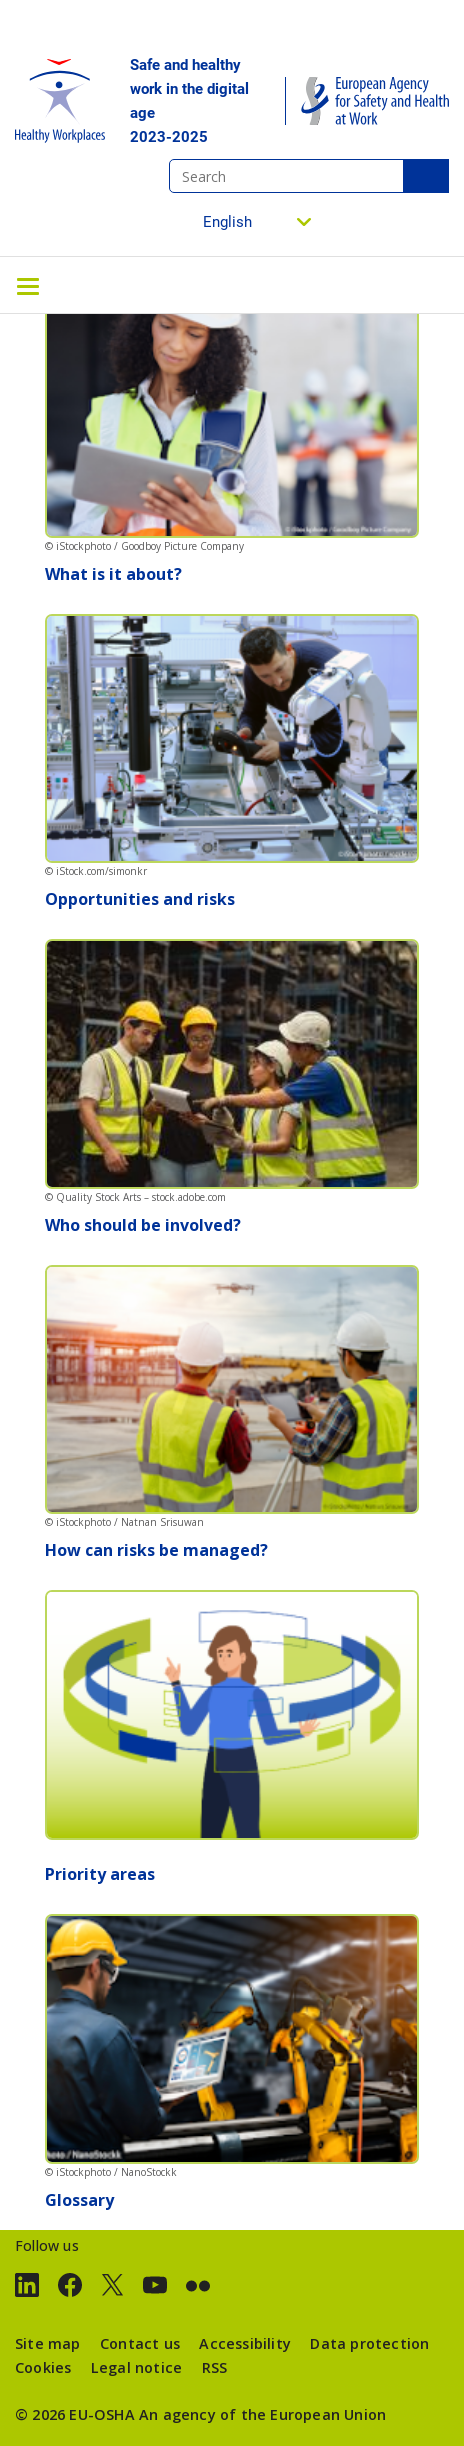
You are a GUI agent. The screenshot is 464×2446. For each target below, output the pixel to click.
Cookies (43, 2367)
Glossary (79, 2200)
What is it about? (113, 574)
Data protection (369, 2343)
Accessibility (245, 2343)
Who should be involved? (143, 1225)
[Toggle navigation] (28, 285)
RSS (215, 2367)
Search (426, 176)
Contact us (140, 2343)
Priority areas (100, 1874)
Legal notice (136, 2367)
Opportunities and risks (140, 899)
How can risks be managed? (156, 1550)
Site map (48, 2343)
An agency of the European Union (262, 2414)
